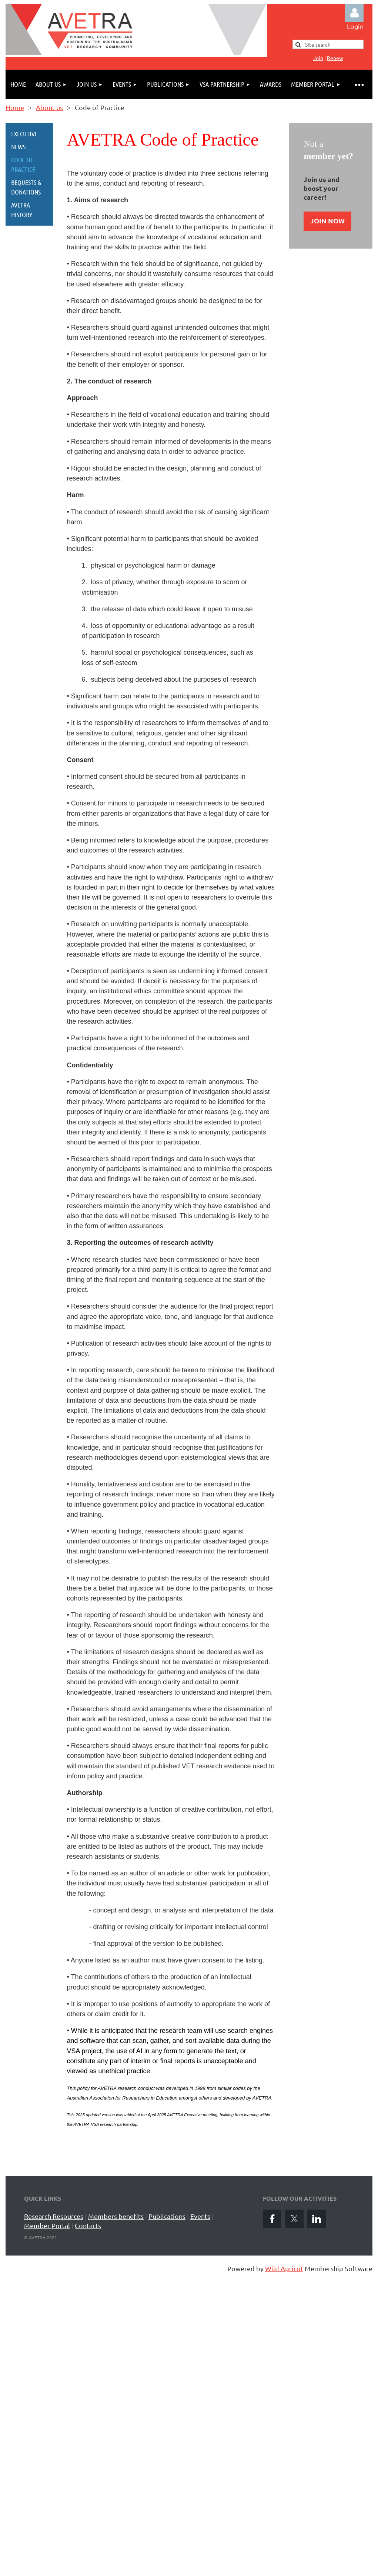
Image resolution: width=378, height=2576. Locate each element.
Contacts (88, 2225)
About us (49, 107)
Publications (166, 2216)
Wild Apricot (284, 2268)
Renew (335, 57)
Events (200, 2216)
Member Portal (47, 2225)
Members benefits (116, 2216)
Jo (318, 57)
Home (15, 107)
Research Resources (53, 2216)
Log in (354, 13)
